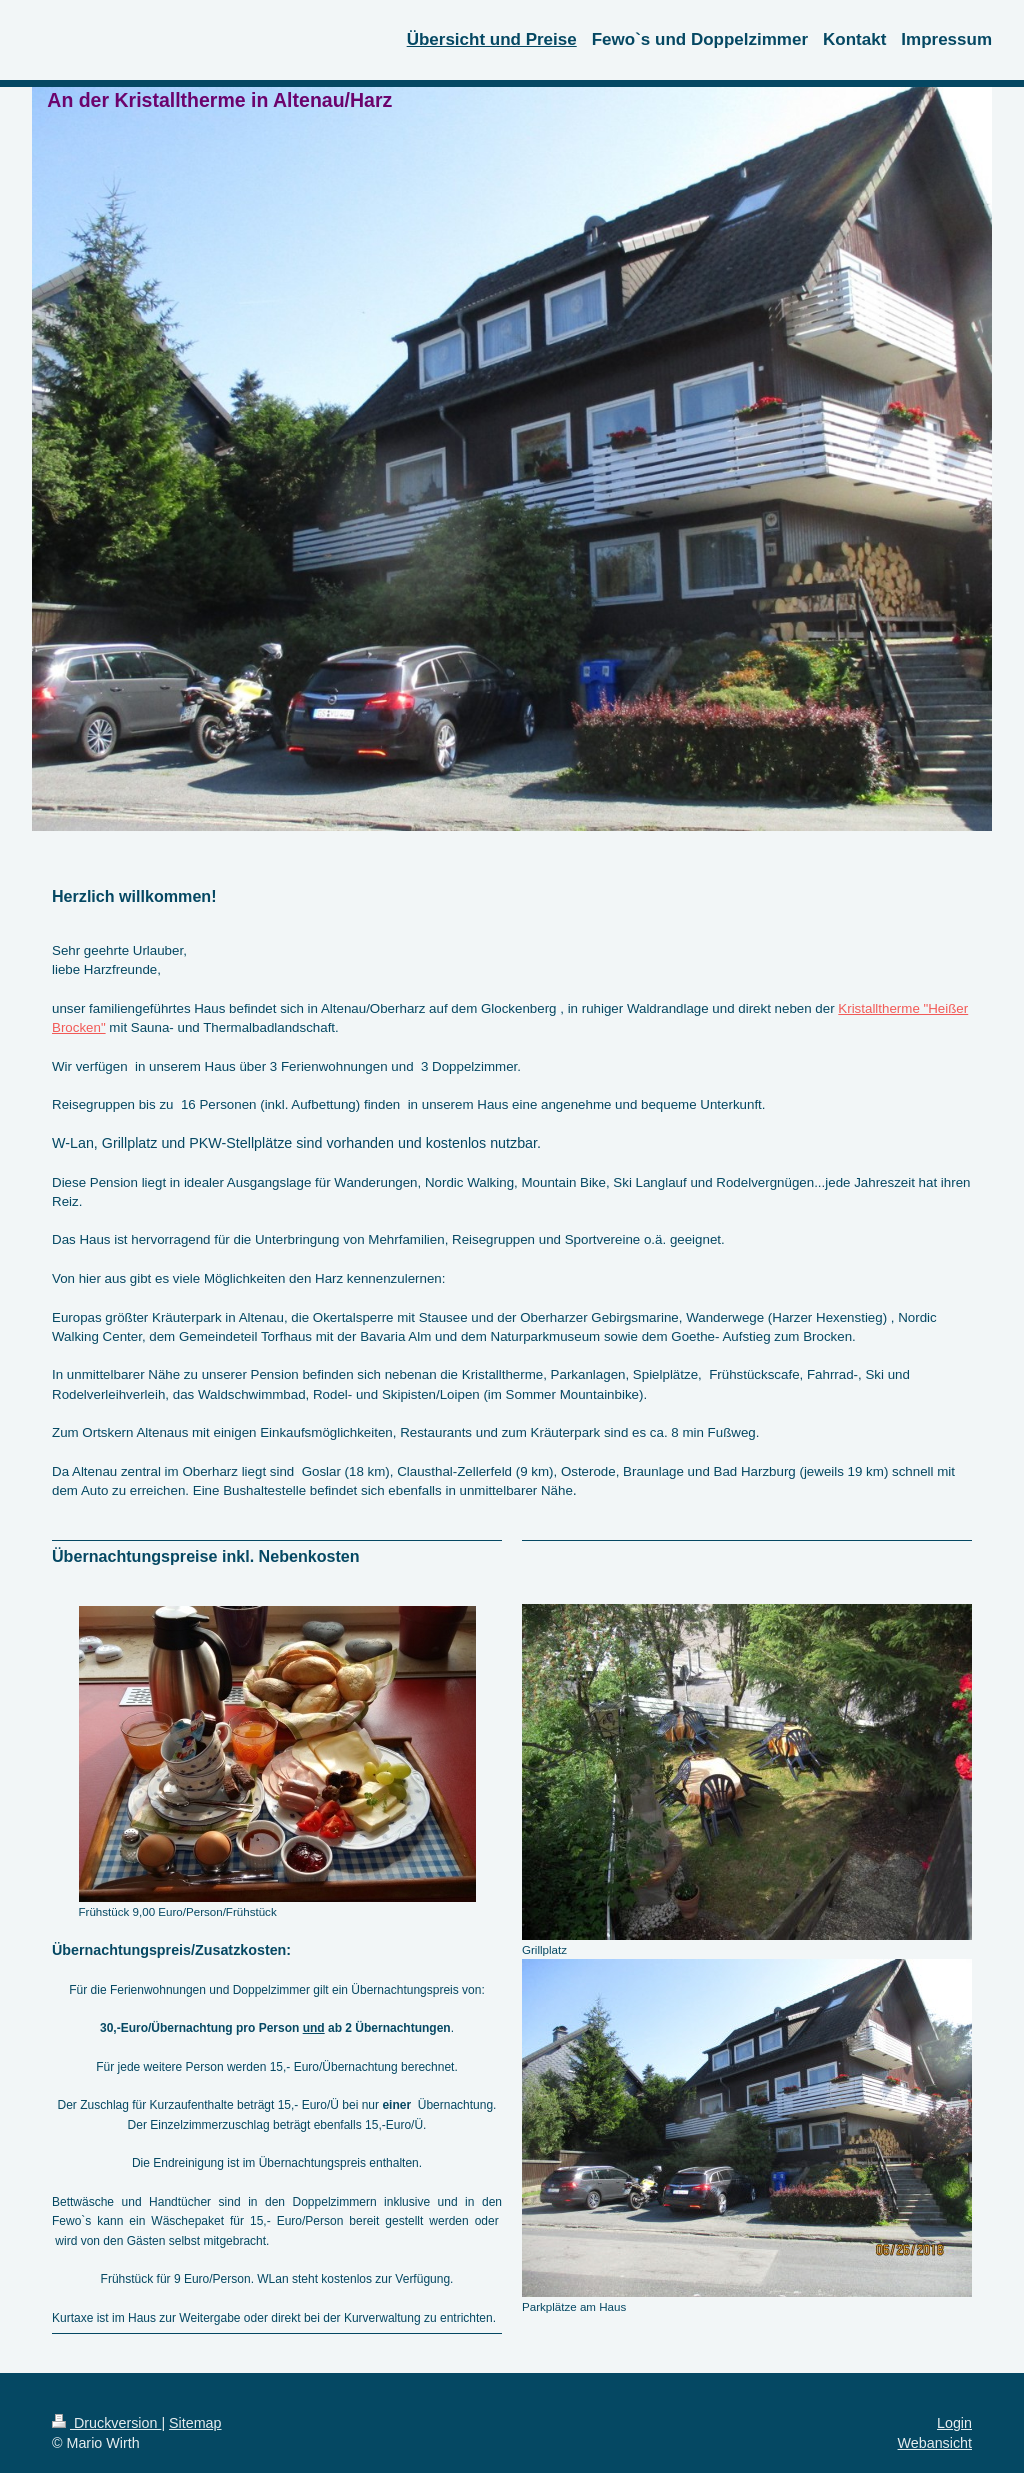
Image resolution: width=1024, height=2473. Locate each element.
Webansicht (935, 2443)
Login (954, 2423)
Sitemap (195, 2423)
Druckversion (106, 2423)
